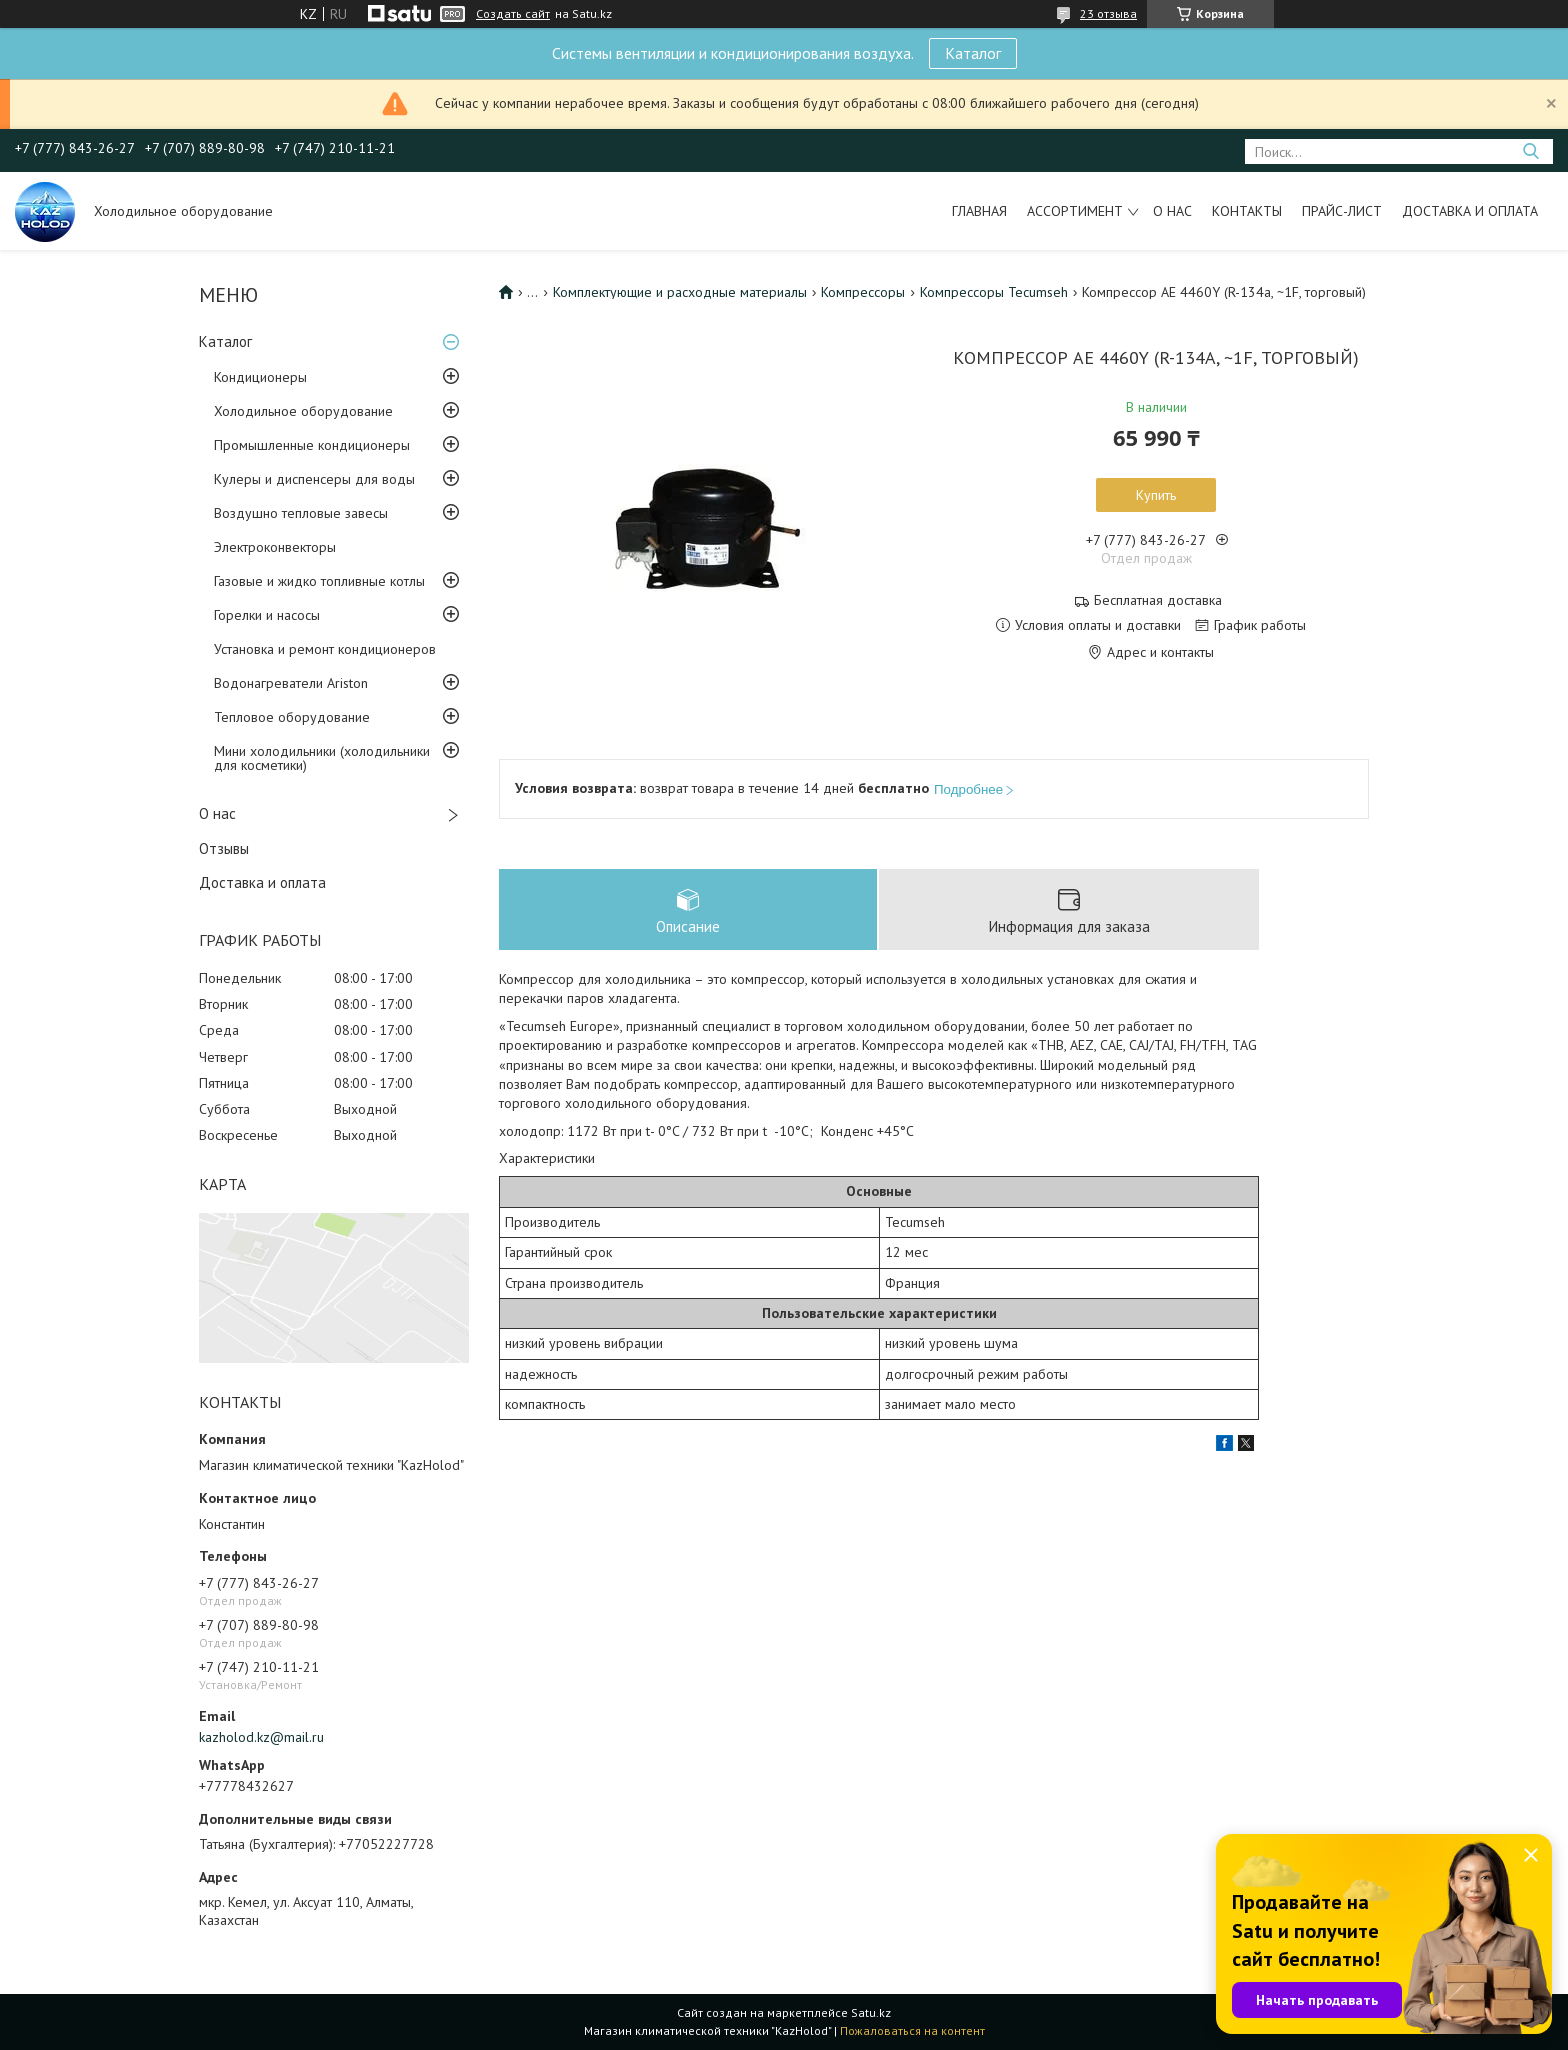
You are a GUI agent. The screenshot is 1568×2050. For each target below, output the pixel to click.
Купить (1156, 495)
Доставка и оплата (1470, 211)
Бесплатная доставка (1158, 600)
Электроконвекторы (275, 547)
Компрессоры (863, 292)
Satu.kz (871, 2012)
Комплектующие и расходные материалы (680, 292)
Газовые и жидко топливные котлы (319, 581)
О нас (1172, 211)
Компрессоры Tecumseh (994, 292)
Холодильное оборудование (303, 411)
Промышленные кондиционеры (312, 445)
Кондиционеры (260, 377)
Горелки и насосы (267, 615)
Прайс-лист (1342, 211)
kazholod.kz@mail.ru (261, 1737)
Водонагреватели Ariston (291, 683)
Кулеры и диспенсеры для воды (314, 479)
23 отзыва (1108, 13)
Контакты (1247, 211)
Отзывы (224, 848)
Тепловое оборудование (292, 717)
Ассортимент (1075, 211)
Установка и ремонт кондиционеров (325, 649)
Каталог (973, 53)
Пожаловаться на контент (912, 2030)
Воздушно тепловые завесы (301, 513)
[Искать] (1530, 151)
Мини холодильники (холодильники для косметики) (322, 758)
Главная (979, 211)
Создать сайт (513, 14)
